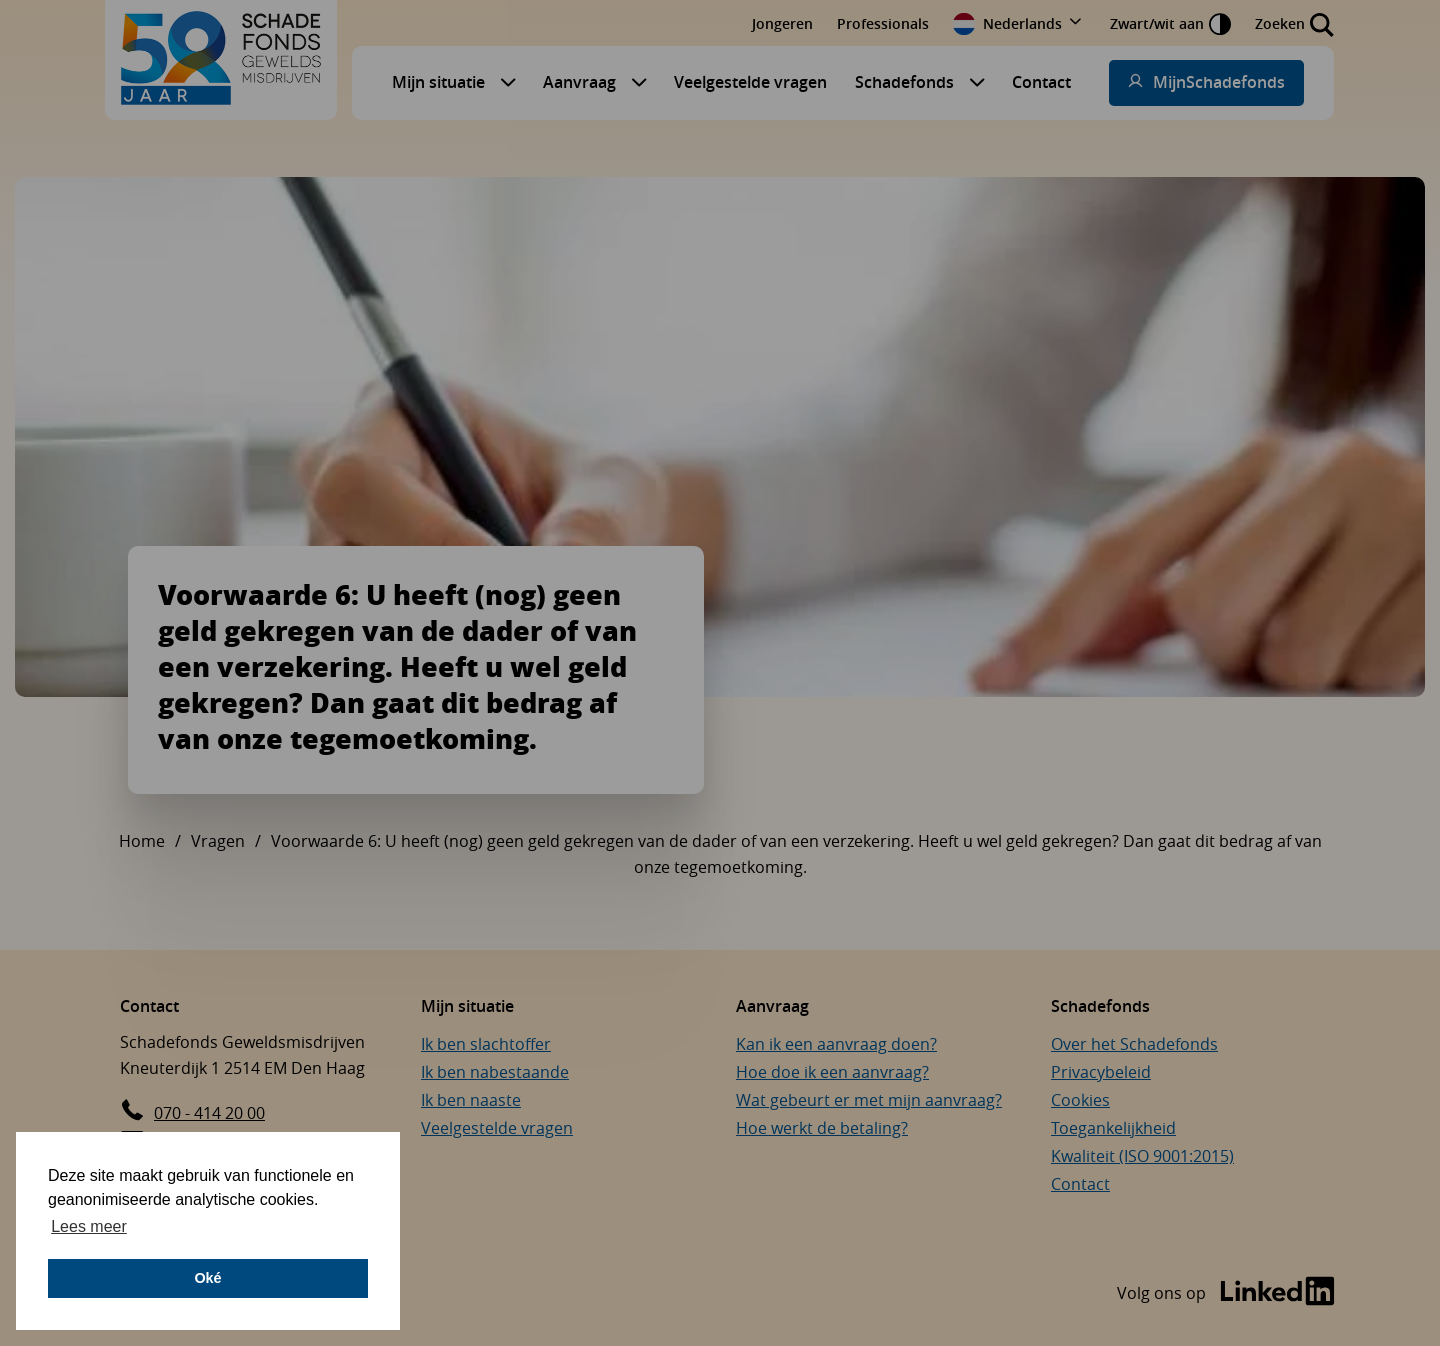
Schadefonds (904, 82)
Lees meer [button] (89, 1226)
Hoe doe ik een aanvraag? (832, 1072)
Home (142, 841)
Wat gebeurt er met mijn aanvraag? (869, 1100)
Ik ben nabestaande (495, 1072)
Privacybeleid (1101, 1072)
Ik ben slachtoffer (486, 1044)
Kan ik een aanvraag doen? (836, 1044)
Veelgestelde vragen (750, 82)
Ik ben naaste (471, 1100)
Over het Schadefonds (1134, 1044)
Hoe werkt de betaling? (822, 1128)
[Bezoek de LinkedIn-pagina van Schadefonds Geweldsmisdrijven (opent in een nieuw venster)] (1226, 1293)
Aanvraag (579, 82)
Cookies (1080, 1100)
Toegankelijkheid (1113, 1128)
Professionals (883, 23)
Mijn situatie (438, 82)
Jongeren (782, 23)
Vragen (218, 841)
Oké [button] (207, 1278)
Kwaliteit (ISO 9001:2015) (1142, 1156)
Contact (1041, 82)
